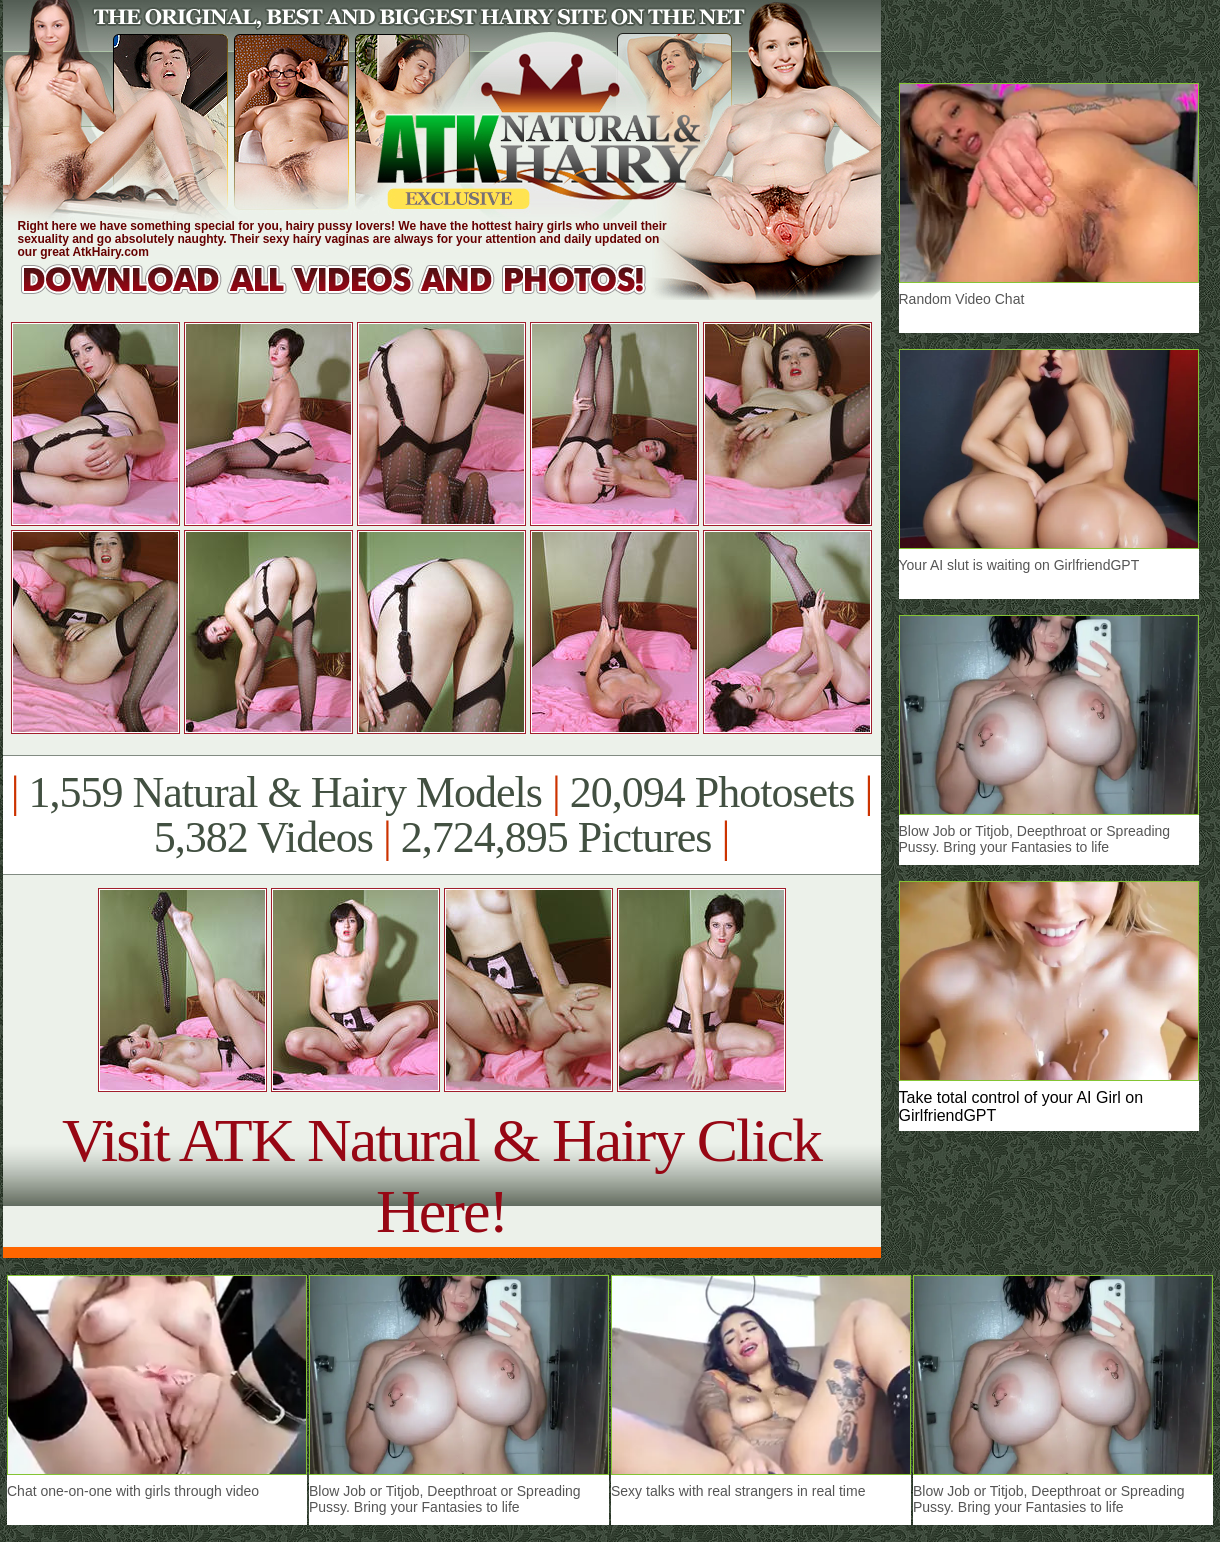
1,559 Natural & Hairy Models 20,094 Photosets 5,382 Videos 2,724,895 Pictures (441, 815)
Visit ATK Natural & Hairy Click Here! (441, 1175)
